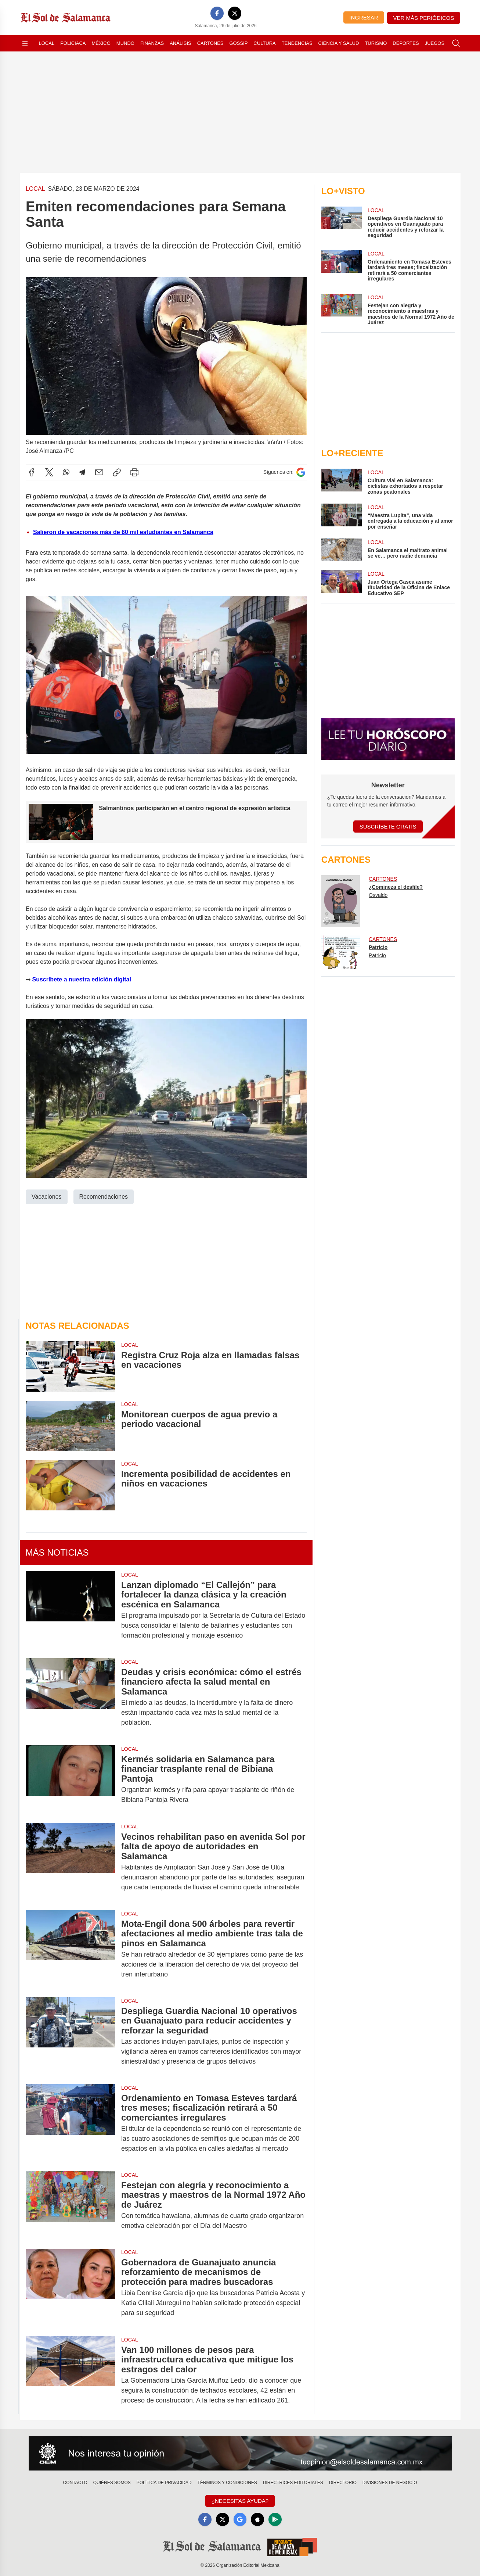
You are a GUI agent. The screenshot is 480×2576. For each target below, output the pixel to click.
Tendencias (297, 43)
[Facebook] (217, 13)
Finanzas (152, 43)
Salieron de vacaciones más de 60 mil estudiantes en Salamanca (123, 532)
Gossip (239, 43)
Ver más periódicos (423, 18)
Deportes (406, 43)
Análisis (180, 43)
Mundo (125, 43)
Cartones (210, 43)
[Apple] (257, 2519)
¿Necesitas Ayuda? (240, 2501)
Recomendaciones (103, 1196)
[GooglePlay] (275, 2519)
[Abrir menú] (25, 43)
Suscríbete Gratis (388, 826)
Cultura (264, 43)
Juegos (434, 43)
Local (47, 43)
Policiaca (73, 43)
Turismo (376, 43)
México (101, 43)
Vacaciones (47, 1196)
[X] (234, 13)
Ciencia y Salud (338, 43)
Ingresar (363, 17)
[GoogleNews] (239, 2519)
